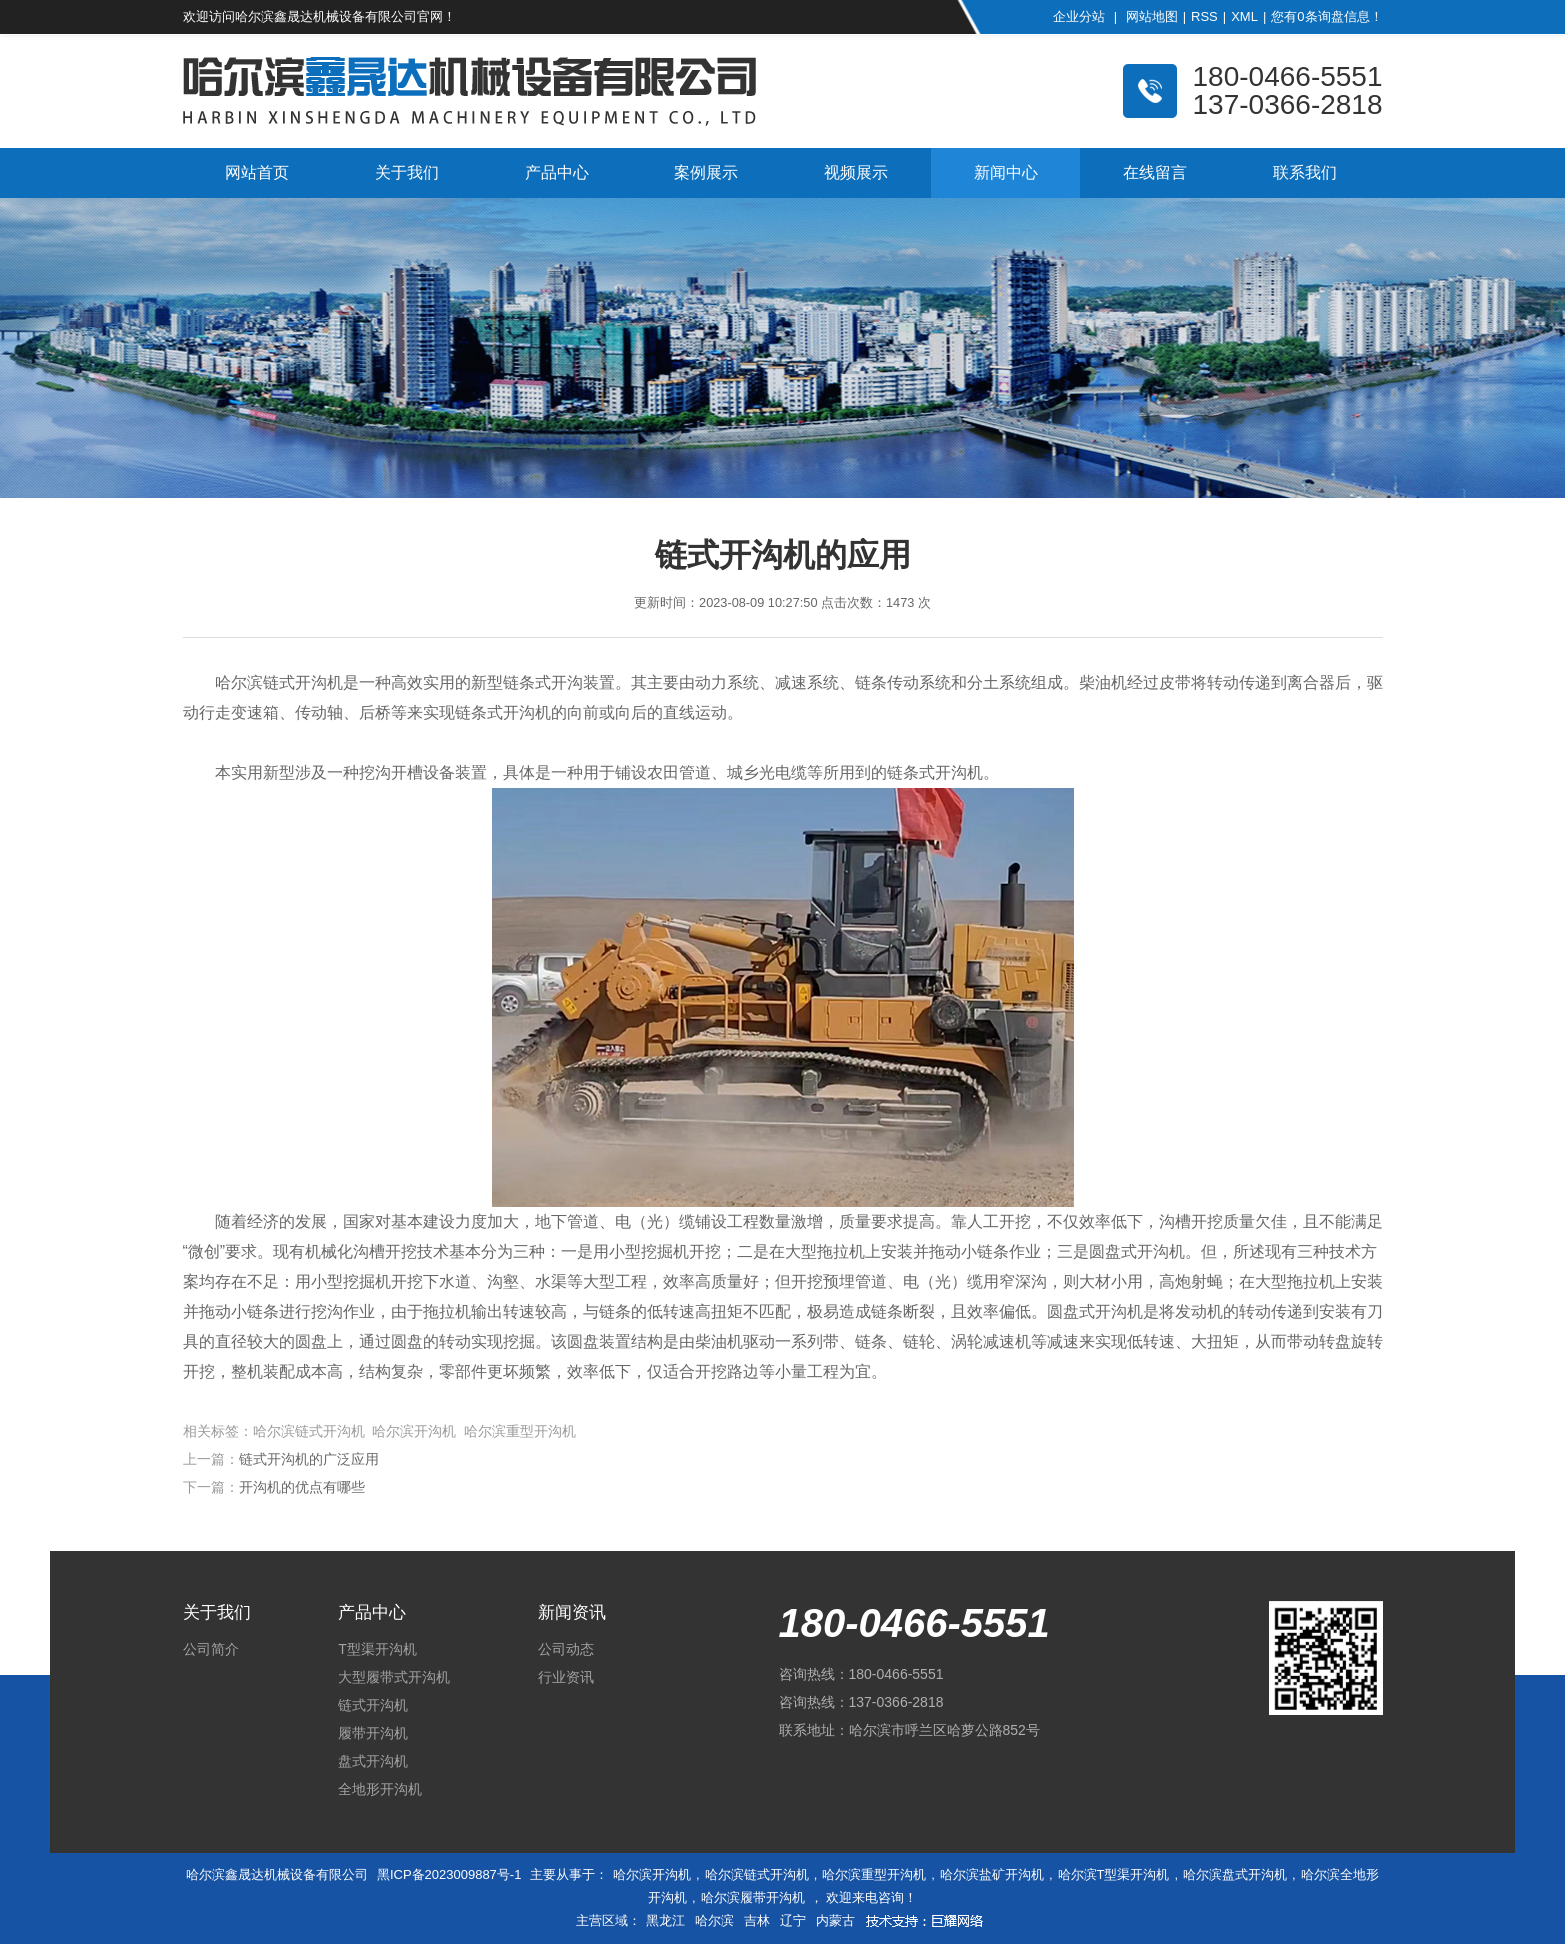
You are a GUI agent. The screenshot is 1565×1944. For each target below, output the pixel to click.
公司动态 (566, 1649)
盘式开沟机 (373, 1761)
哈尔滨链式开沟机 (757, 1874)
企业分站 (1079, 16)
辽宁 (793, 1920)
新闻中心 (1006, 172)
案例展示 (706, 172)
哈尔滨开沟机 (652, 1874)
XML (1244, 16)
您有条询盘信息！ (1326, 16)
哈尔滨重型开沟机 (874, 1874)
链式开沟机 (373, 1705)
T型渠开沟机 (377, 1649)
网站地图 (1152, 16)
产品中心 (557, 172)
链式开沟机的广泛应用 (309, 1459)
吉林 (757, 1920)
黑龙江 (665, 1920)
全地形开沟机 (380, 1789)
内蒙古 (835, 1920)
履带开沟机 (373, 1733)
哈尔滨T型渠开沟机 (1114, 1874)
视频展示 (856, 172)
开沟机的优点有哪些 (302, 1487)
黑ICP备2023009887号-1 (449, 1874)
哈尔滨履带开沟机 (753, 1897)
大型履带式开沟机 (394, 1677)
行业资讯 (566, 1677)
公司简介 (211, 1649)
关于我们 (407, 172)
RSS (1204, 16)
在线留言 (1155, 172)
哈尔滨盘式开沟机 (1235, 1874)
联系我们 (1305, 172)
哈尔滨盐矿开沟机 (992, 1874)
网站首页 (257, 172)
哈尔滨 (714, 1920)
